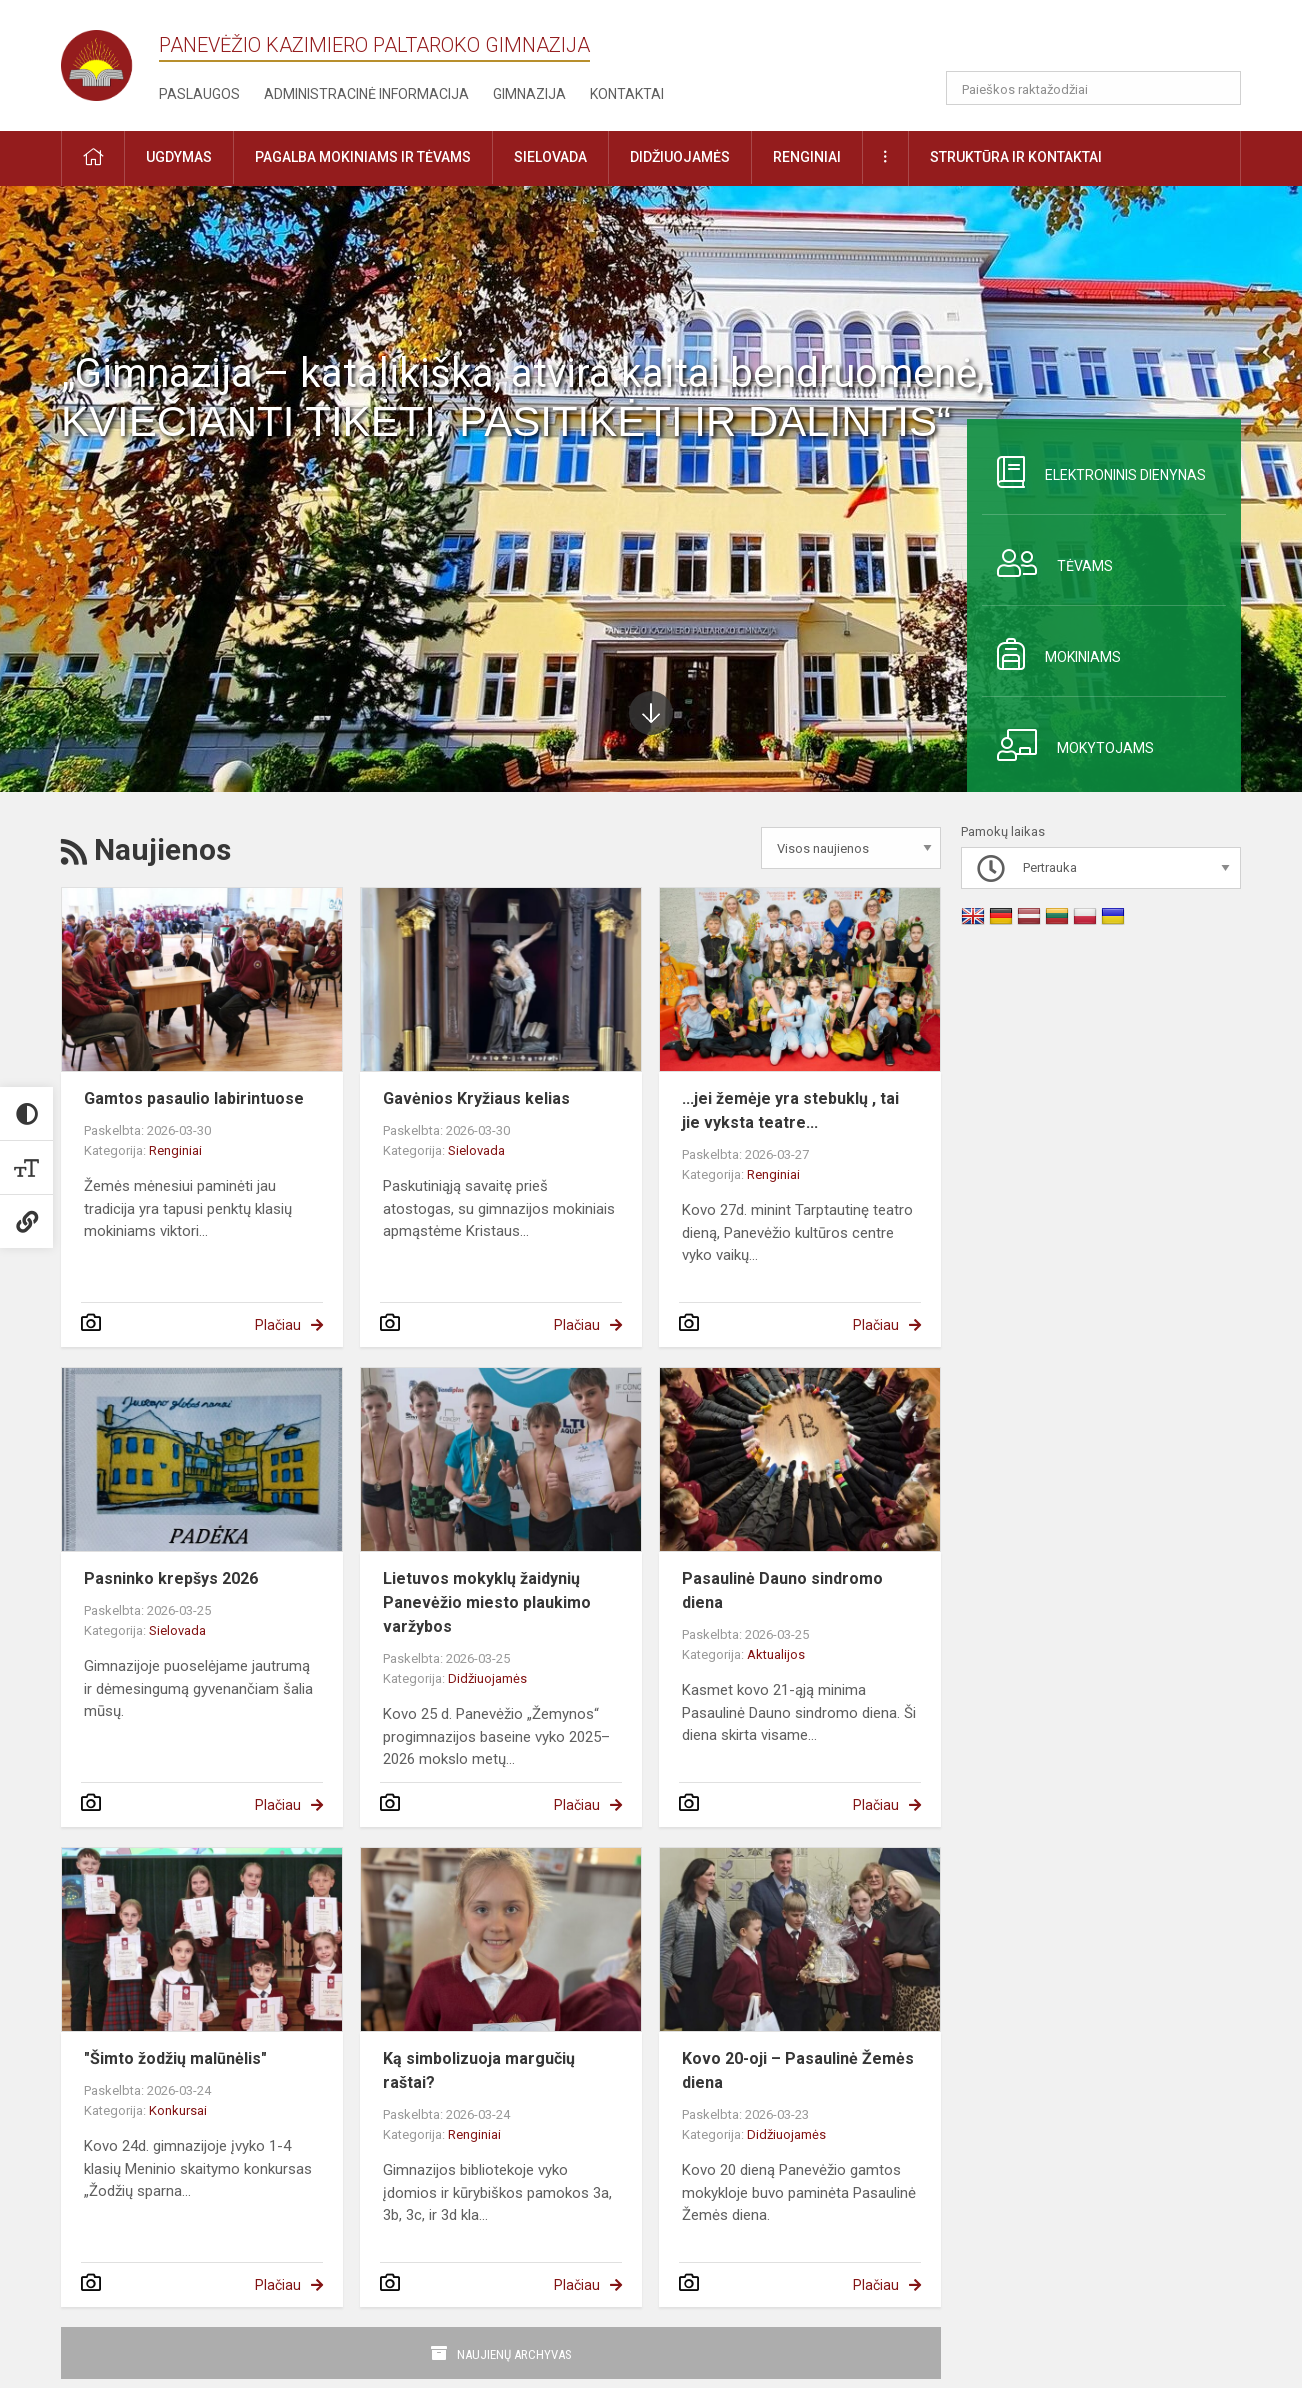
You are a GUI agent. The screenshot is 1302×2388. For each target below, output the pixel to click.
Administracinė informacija (366, 94)
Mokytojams (1068, 745)
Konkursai (178, 2110)
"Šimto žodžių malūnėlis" (175, 2058)
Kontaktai (627, 94)
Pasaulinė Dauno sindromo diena (782, 1590)
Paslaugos (199, 94)
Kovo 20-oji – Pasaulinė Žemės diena (798, 2070)
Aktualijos (776, 1654)
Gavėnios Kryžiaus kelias (476, 1098)
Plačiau (278, 1325)
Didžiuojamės (487, 1678)
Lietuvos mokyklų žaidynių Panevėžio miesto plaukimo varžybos (487, 1602)
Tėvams (1047, 563)
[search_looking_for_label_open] (1219, 88)
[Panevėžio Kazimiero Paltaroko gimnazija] (110, 59)
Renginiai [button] (807, 157)
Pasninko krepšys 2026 (171, 1578)
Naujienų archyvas (514, 2354)
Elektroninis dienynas (1094, 472)
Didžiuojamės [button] (680, 157)
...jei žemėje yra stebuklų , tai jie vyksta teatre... (790, 1110)
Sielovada (476, 1150)
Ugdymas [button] (179, 157)
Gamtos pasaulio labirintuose (194, 1098)
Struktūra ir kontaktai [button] (1016, 157)
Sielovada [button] (550, 157)
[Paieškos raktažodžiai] (1093, 88)
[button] (1104, 42)
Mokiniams (1051, 654)
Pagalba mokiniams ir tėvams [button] (363, 157)
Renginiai (175, 1150)
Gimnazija (529, 94)
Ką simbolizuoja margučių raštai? (479, 2070)
